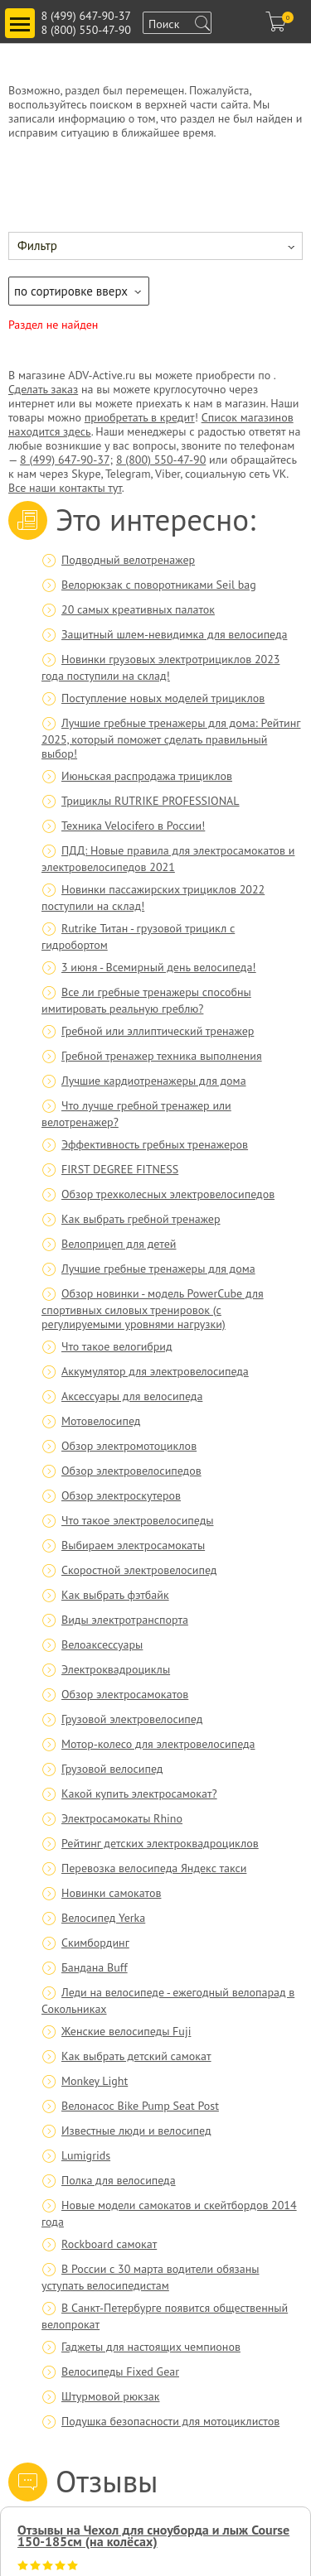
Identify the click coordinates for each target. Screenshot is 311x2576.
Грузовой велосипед (112, 1768)
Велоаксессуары (102, 1644)
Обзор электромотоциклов (129, 1445)
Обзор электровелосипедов (131, 1470)
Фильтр (37, 245)
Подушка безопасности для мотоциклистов (170, 2421)
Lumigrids (85, 2155)
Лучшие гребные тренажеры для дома (158, 1268)
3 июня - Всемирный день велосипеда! (158, 967)
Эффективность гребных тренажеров (154, 1144)
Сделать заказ (43, 389)
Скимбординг (95, 1942)
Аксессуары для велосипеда (131, 1396)
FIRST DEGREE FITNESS (119, 1169)
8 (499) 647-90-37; (66, 459)
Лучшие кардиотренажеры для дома (153, 1080)
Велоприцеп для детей (118, 1243)
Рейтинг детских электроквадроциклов (160, 1843)
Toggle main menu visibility (22, 17)
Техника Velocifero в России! (133, 825)
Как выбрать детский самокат (136, 2056)
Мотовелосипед (100, 1420)
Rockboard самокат (109, 2244)
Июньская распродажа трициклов (146, 775)
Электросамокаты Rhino (121, 1818)
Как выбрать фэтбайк (115, 1594)
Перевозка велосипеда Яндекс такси (153, 1868)
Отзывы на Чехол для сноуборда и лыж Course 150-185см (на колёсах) (153, 2535)
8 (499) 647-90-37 (86, 15)
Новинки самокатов (111, 1892)
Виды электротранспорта (124, 1619)
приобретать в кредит (140, 417)
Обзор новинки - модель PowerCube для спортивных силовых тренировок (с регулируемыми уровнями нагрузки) (152, 1308)
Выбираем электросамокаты (133, 1545)
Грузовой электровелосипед (131, 1719)
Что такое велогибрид (117, 1346)
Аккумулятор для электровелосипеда (155, 1371)
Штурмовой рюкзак (110, 2396)
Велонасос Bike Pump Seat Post (140, 2105)
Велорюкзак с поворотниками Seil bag (158, 584)
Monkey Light (94, 2080)
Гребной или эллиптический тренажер (157, 1030)
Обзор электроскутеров (121, 1495)
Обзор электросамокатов (124, 1694)
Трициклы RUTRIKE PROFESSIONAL (150, 800)
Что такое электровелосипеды (137, 1520)
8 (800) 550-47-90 (86, 29)
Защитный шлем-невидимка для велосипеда (174, 634)
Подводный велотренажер (128, 559)
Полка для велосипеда (118, 2180)
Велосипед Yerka (103, 1917)
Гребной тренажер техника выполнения (161, 1055)
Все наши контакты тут (65, 487)
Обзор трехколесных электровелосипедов (168, 1194)
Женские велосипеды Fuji (126, 2031)
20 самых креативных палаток (138, 609)
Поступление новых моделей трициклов (163, 698)
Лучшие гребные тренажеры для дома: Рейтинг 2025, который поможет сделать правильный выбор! (170, 738)
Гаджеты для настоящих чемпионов (151, 2346)
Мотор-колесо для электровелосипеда (158, 1743)
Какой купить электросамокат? (139, 1793)
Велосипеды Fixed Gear (120, 2371)
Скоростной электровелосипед (138, 1569)
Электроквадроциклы (115, 1669)
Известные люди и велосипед (136, 2130)
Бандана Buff (94, 1967)
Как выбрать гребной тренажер (141, 1218)
